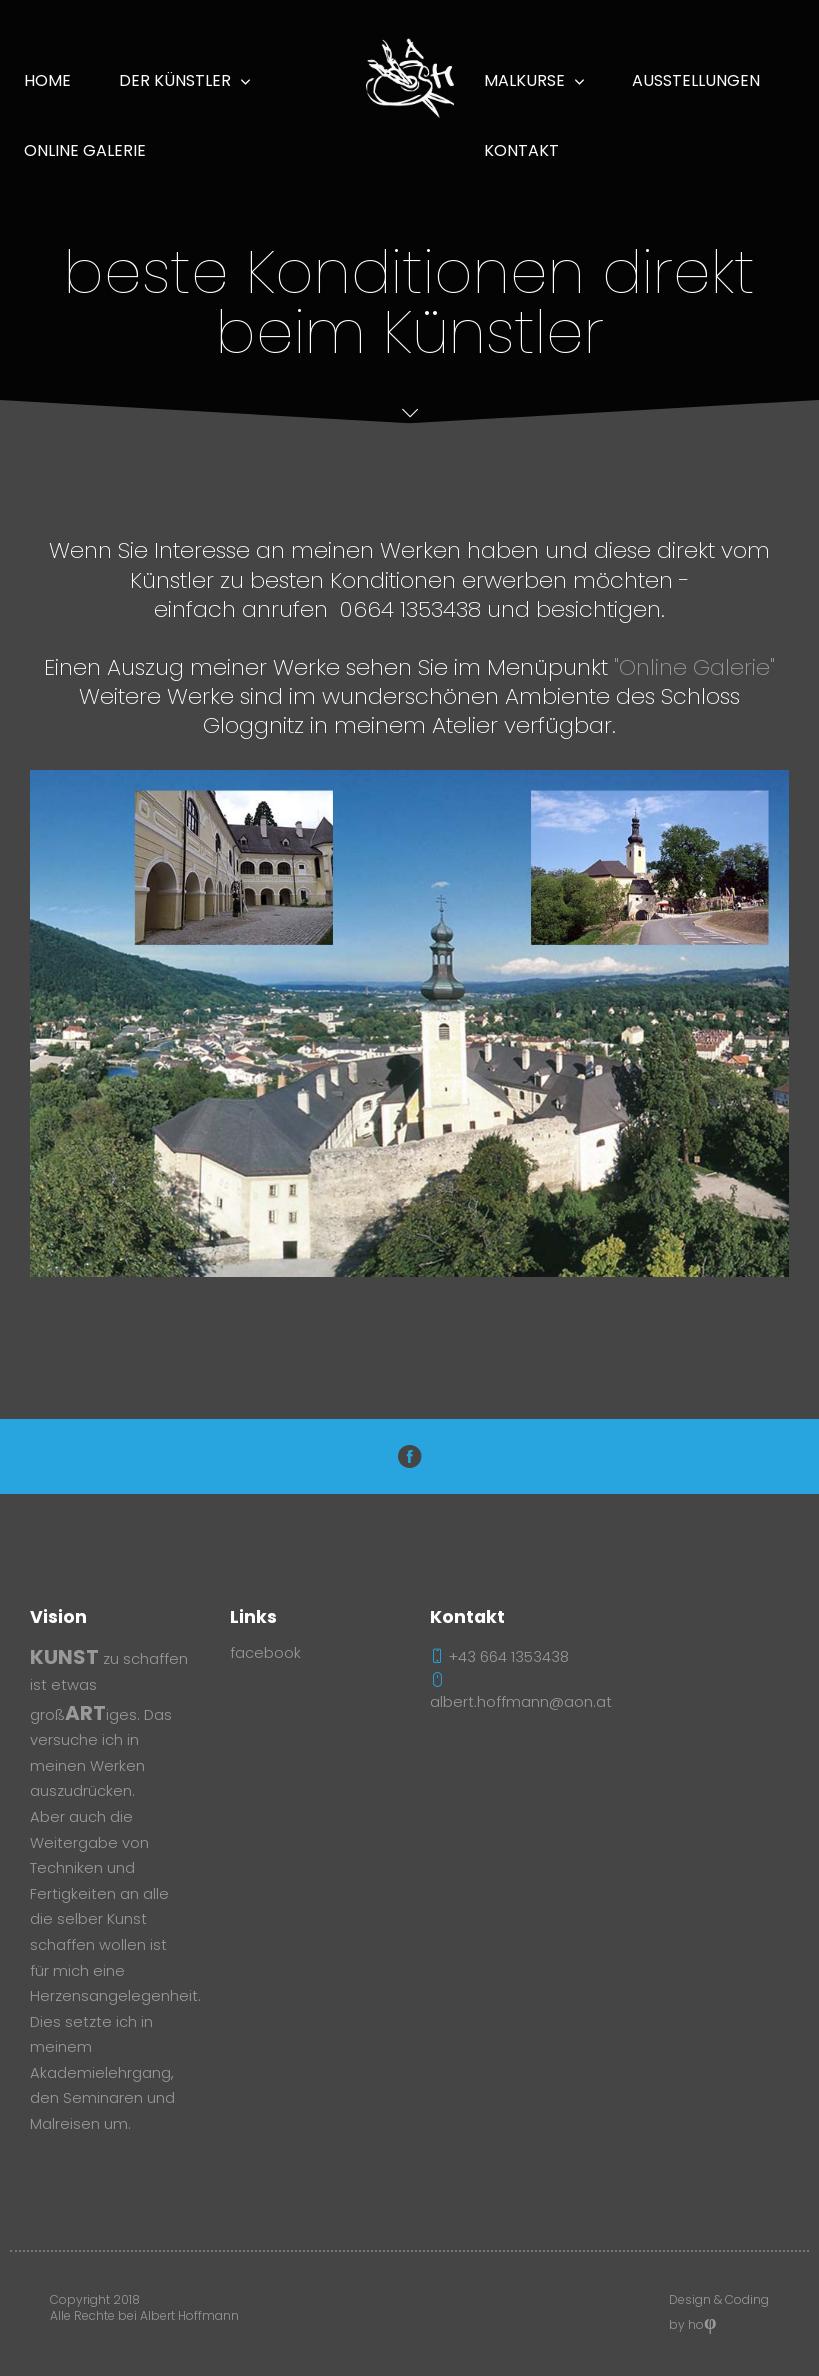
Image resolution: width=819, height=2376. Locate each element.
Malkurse (524, 80)
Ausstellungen (696, 80)
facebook (265, 1653)
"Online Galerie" (694, 667)
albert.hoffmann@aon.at (521, 1692)
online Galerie (85, 150)
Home (47, 80)
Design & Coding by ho (719, 2314)
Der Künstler (175, 80)
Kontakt (521, 150)
